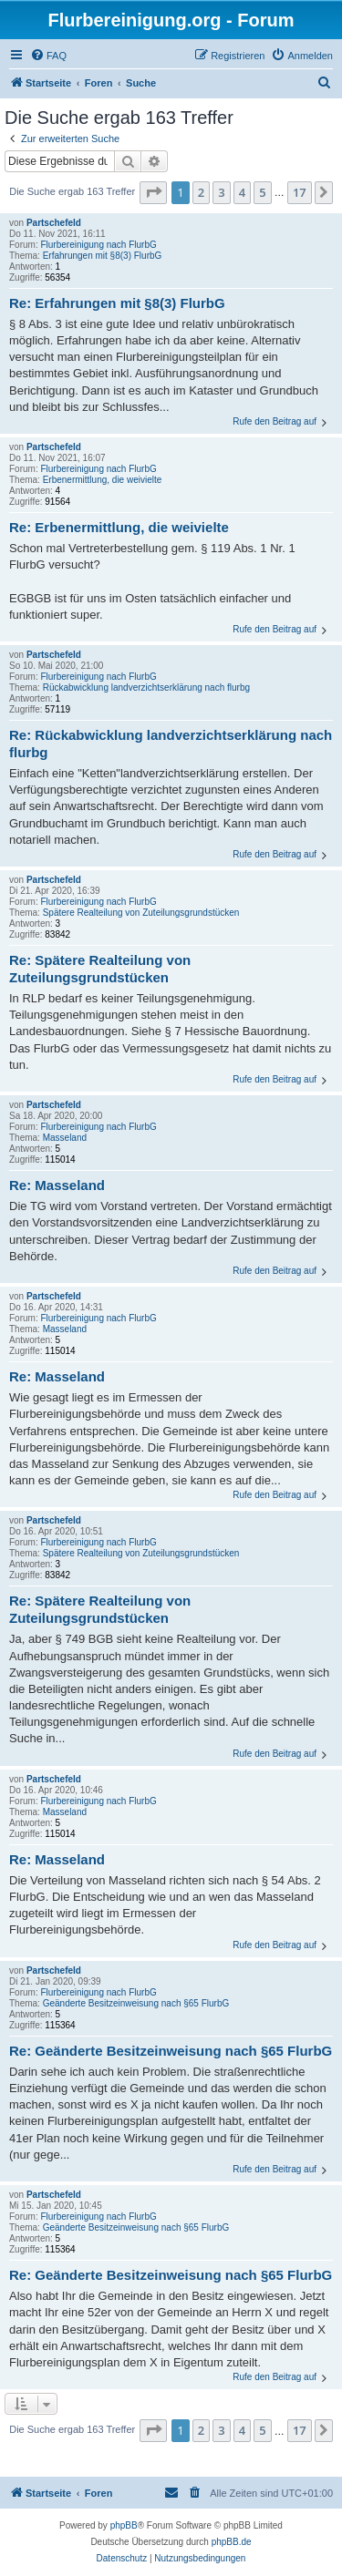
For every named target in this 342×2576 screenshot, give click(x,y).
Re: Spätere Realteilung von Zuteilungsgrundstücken (100, 968)
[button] (153, 192)
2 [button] (201, 192)
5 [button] (262, 192)
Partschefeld (53, 223)
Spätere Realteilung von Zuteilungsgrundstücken (141, 913)
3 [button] (221, 192)
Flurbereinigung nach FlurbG (98, 245)
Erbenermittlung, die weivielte (102, 480)
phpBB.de (232, 2542)
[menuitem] (48, 56)
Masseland (65, 1138)
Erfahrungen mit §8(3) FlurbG (102, 256)
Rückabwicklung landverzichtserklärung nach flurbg (146, 687)
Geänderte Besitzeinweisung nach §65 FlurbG (136, 2003)
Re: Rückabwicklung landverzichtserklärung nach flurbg (170, 743)
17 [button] (299, 192)
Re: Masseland (57, 1185)
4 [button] (242, 192)
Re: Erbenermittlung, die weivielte (119, 527)
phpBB (124, 2525)
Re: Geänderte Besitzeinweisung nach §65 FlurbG (170, 2050)
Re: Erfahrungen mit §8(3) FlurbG (117, 303)
